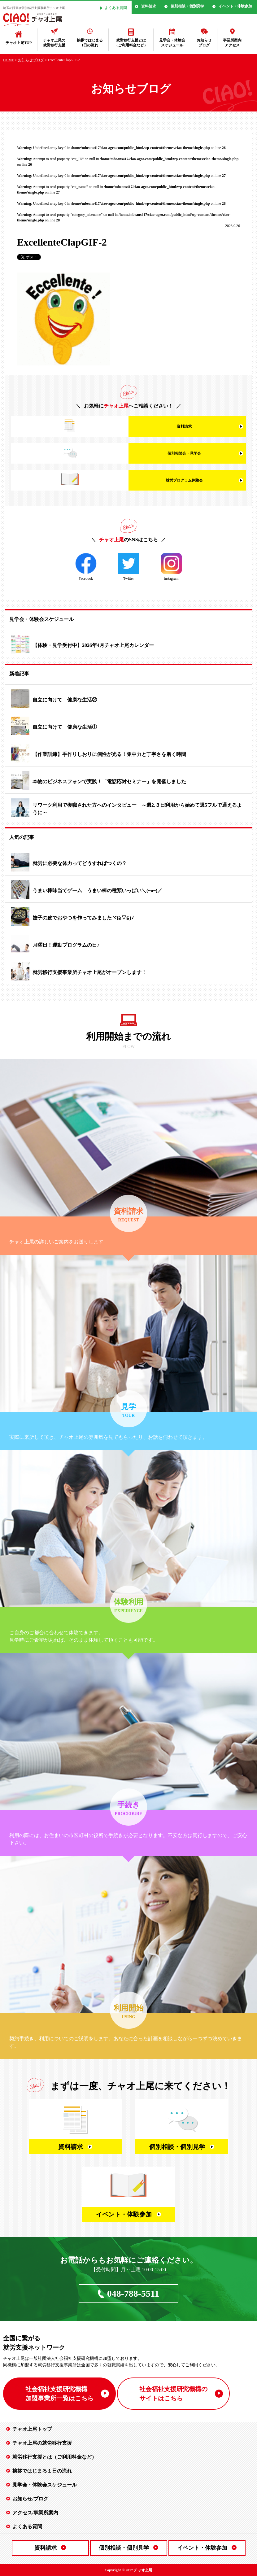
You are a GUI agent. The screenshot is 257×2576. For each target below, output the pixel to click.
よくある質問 (116, 8)
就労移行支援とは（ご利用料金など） (131, 43)
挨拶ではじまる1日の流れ (90, 43)
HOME (8, 60)
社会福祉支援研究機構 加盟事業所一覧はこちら (59, 2394)
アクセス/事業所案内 (35, 2512)
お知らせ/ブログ (30, 2498)
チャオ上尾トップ (32, 2429)
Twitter (128, 567)
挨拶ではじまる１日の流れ (42, 2470)
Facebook (86, 567)
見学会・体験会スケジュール (172, 43)
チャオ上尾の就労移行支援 (54, 43)
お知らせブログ (204, 43)
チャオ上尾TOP (19, 43)
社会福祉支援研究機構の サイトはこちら (173, 2394)
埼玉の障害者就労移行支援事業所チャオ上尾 (34, 8)
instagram (171, 567)
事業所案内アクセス (232, 43)
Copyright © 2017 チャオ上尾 (129, 2570)
